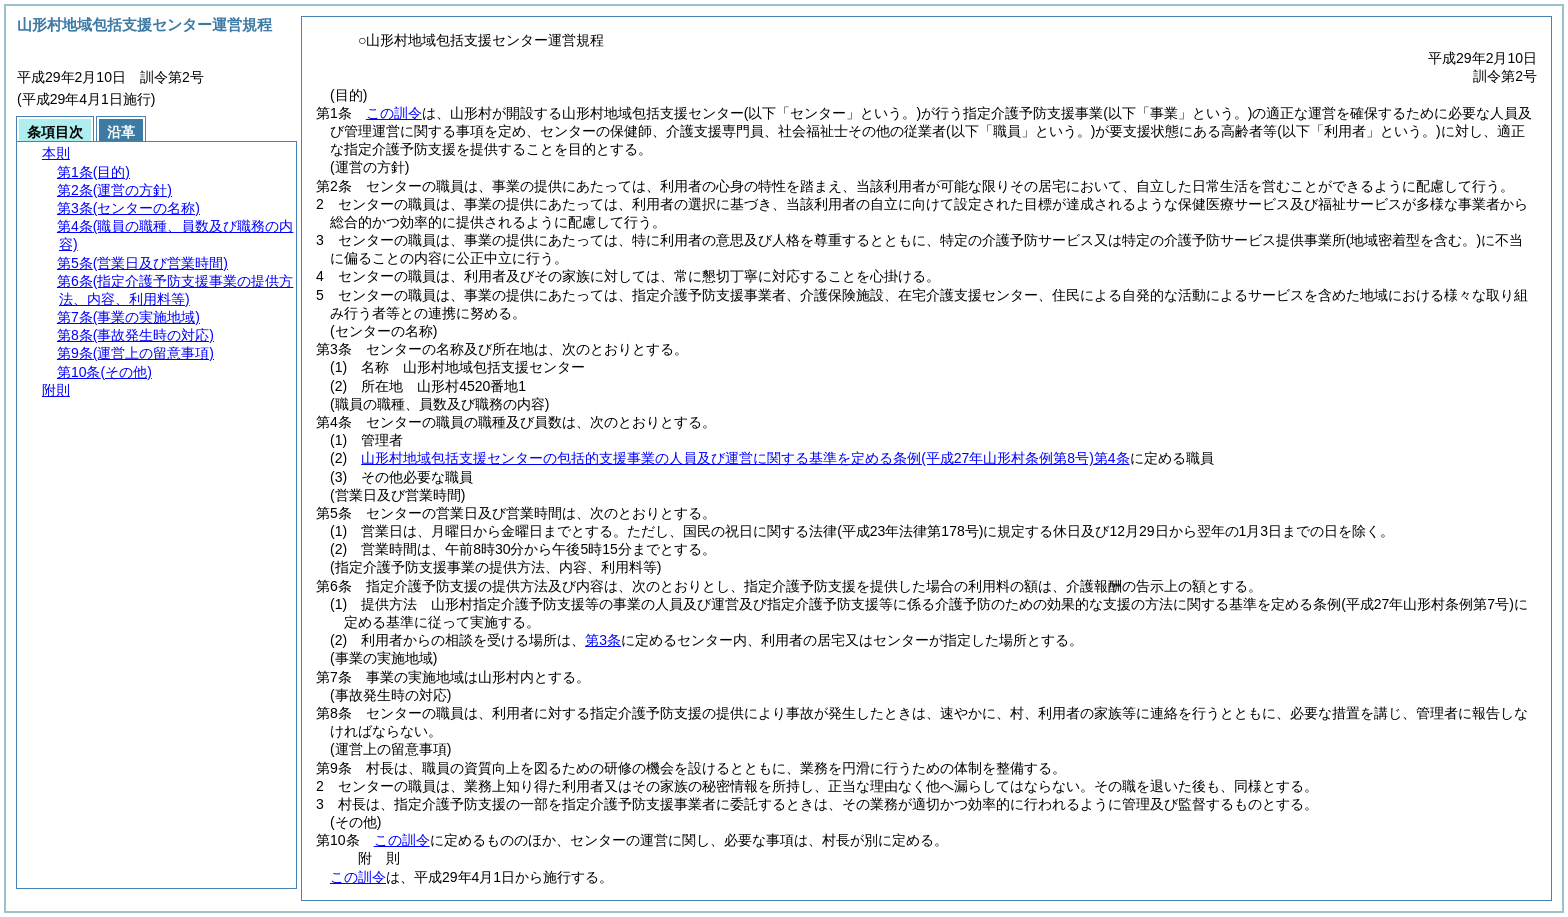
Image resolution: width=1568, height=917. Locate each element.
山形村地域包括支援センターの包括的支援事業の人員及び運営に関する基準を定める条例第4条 (745, 458)
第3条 (603, 640)
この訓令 (394, 113)
